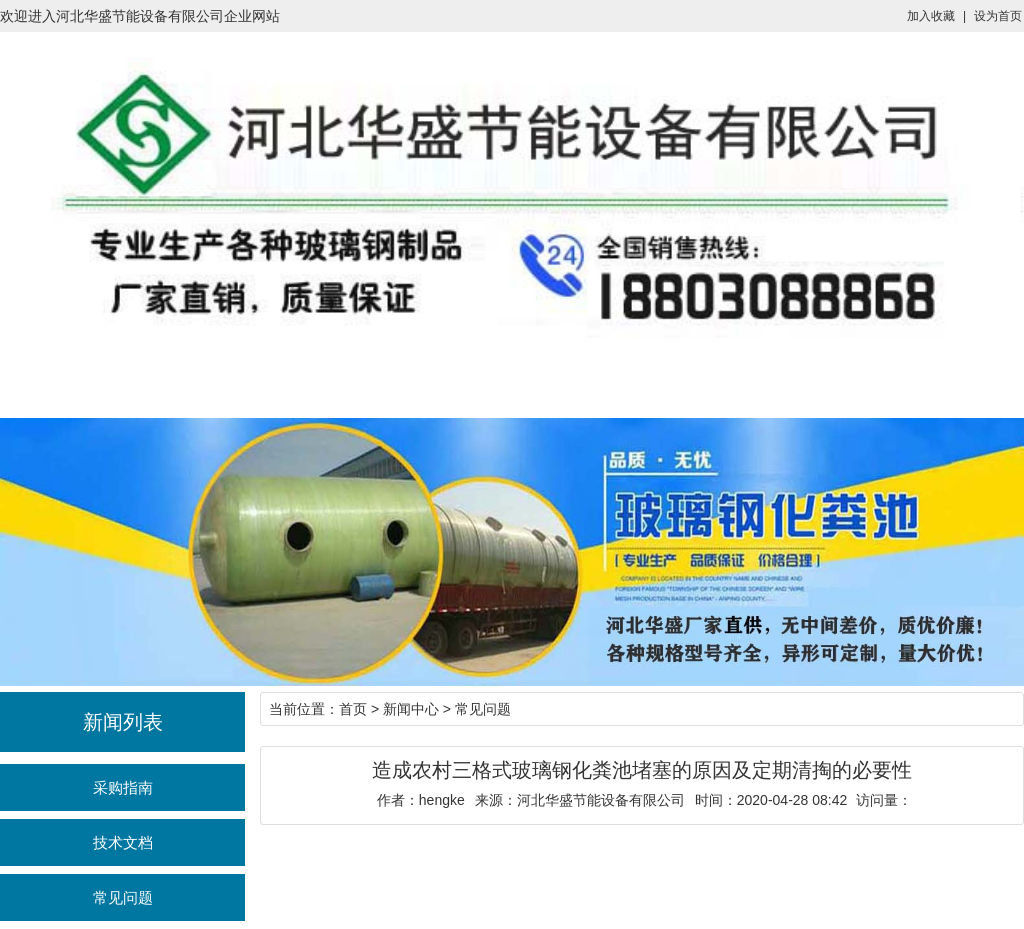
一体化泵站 (154, 377)
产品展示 (358, 377)
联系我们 (768, 377)
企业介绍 (563, 377)
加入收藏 (931, 16)
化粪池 (256, 377)
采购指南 (123, 787)
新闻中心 (461, 377)
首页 (51, 377)
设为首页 (998, 16)
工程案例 (666, 377)
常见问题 (123, 897)
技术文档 (123, 842)
